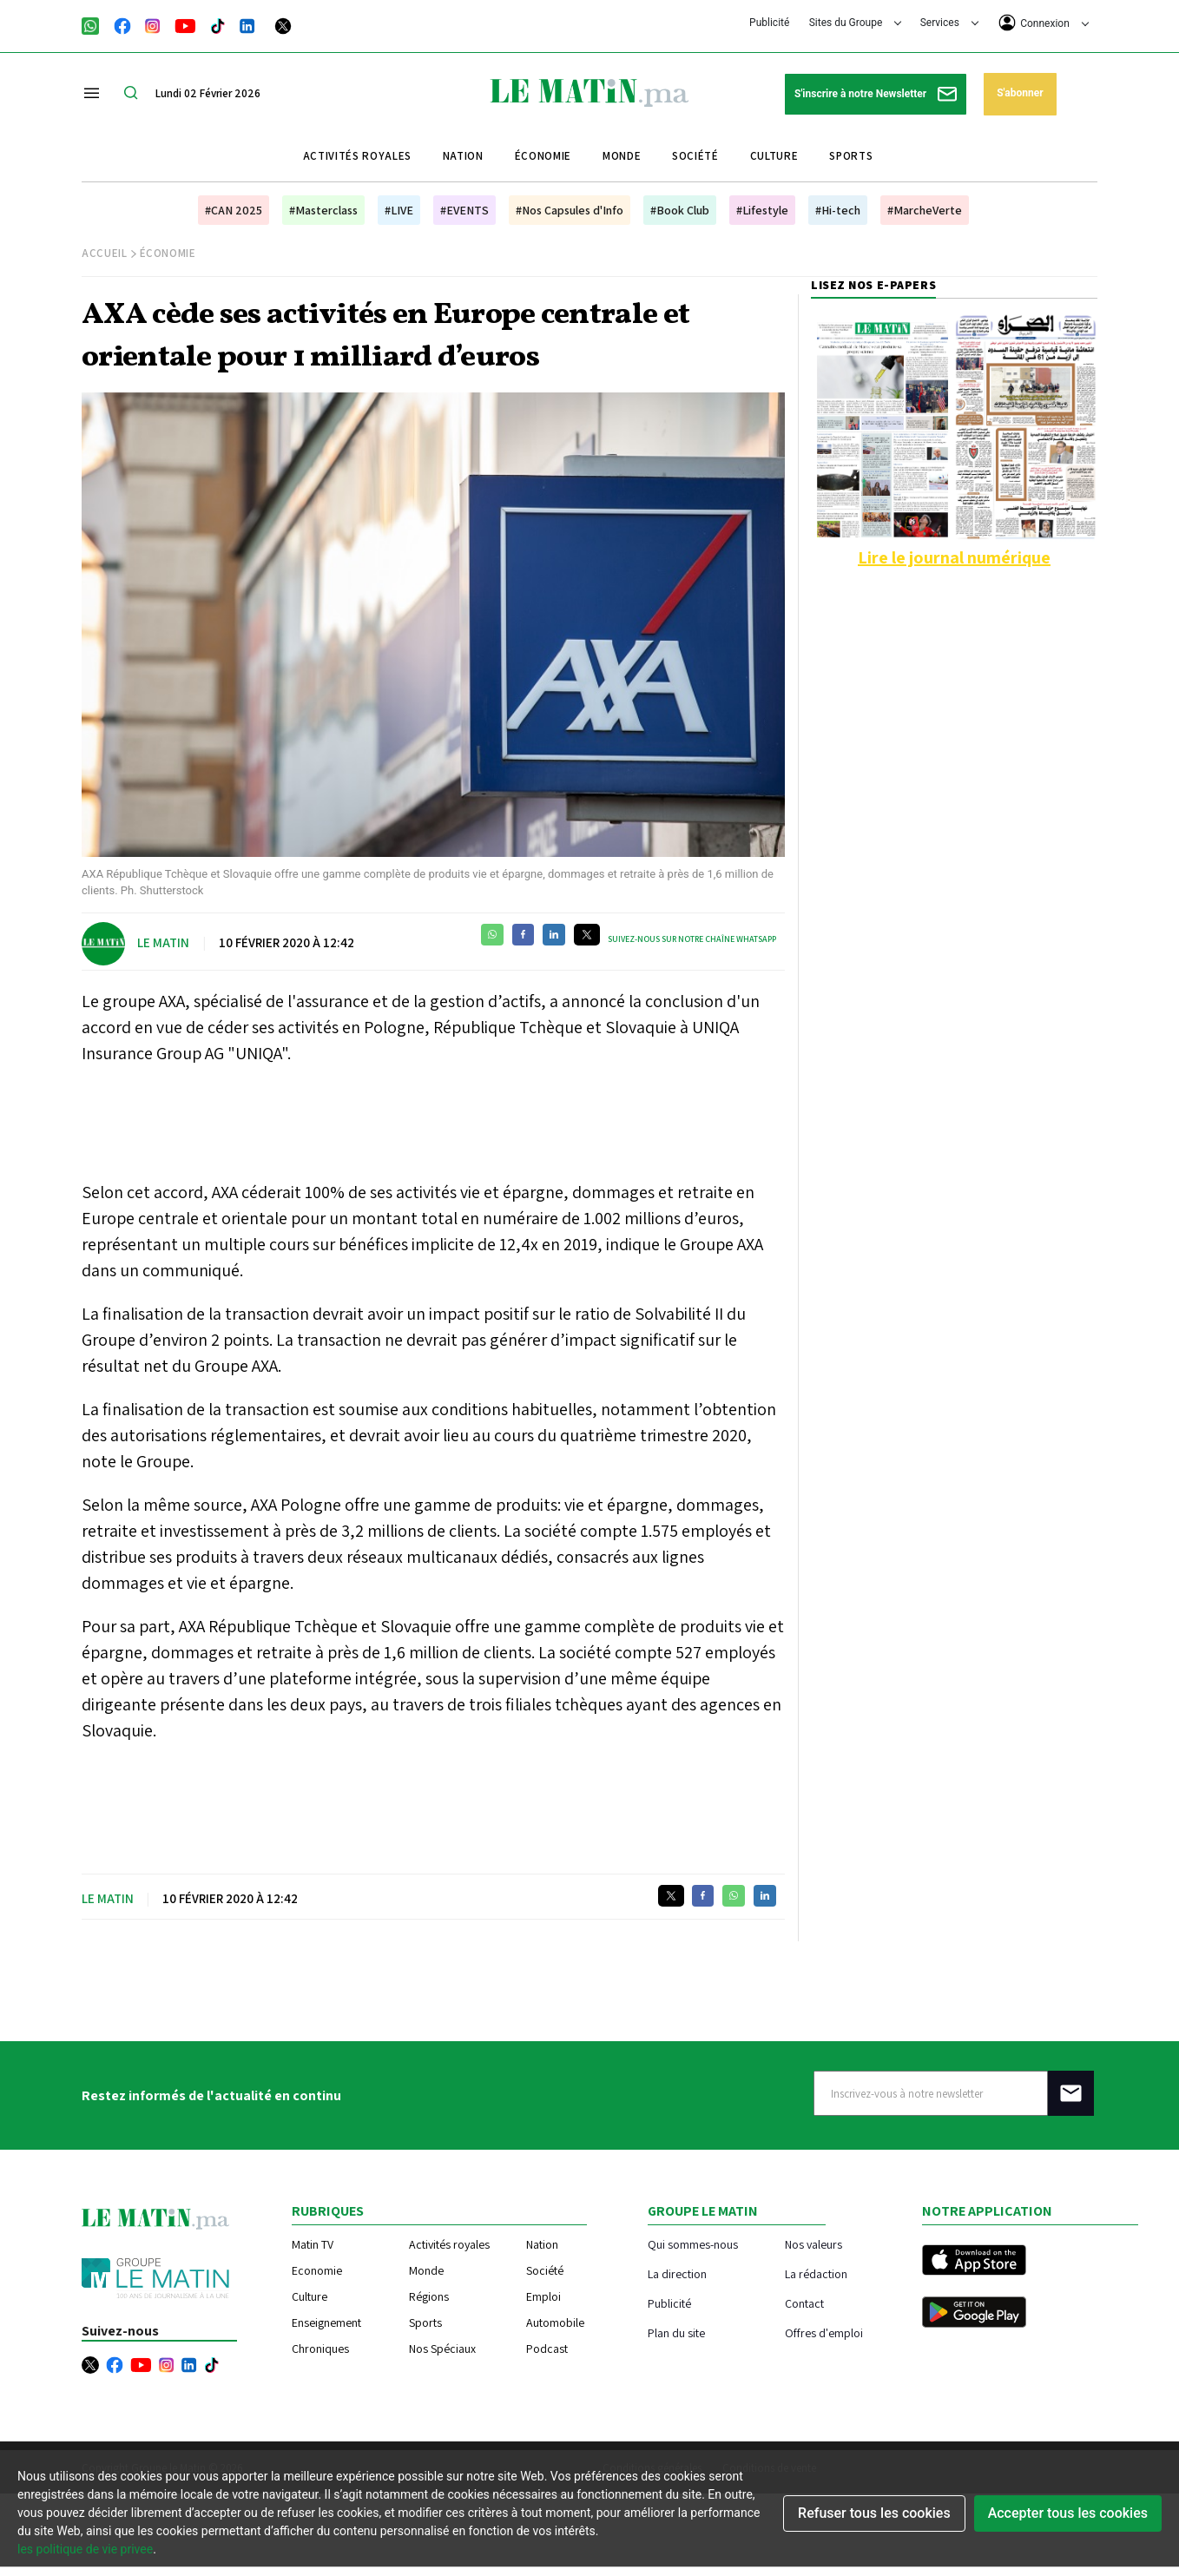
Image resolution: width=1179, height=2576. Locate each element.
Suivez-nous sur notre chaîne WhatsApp (692, 939)
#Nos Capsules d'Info (569, 210)
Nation (463, 155)
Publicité (769, 22)
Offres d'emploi (824, 2332)
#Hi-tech (837, 210)
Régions (429, 2296)
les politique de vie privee (85, 2549)
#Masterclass (323, 210)
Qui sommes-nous (693, 2244)
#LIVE (399, 210)
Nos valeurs (813, 2244)
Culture (774, 155)
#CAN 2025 (233, 210)
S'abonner (1020, 93)
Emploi (543, 2296)
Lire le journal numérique (954, 557)
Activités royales (357, 155)
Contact (804, 2303)
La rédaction (816, 2273)
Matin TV (312, 2244)
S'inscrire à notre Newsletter (875, 94)
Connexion (1043, 22)
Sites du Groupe (855, 22)
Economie (317, 2270)
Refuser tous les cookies (874, 2513)
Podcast (547, 2348)
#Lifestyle (762, 210)
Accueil (105, 253)
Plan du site (676, 2332)
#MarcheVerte (924, 210)
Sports (851, 155)
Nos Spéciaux (442, 2348)
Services (949, 22)
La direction (677, 2273)
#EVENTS (464, 210)
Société (695, 155)
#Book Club (679, 210)
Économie (543, 155)
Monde (622, 155)
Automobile (555, 2322)
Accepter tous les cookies (1068, 2513)
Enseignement (326, 2322)
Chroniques (320, 2348)
